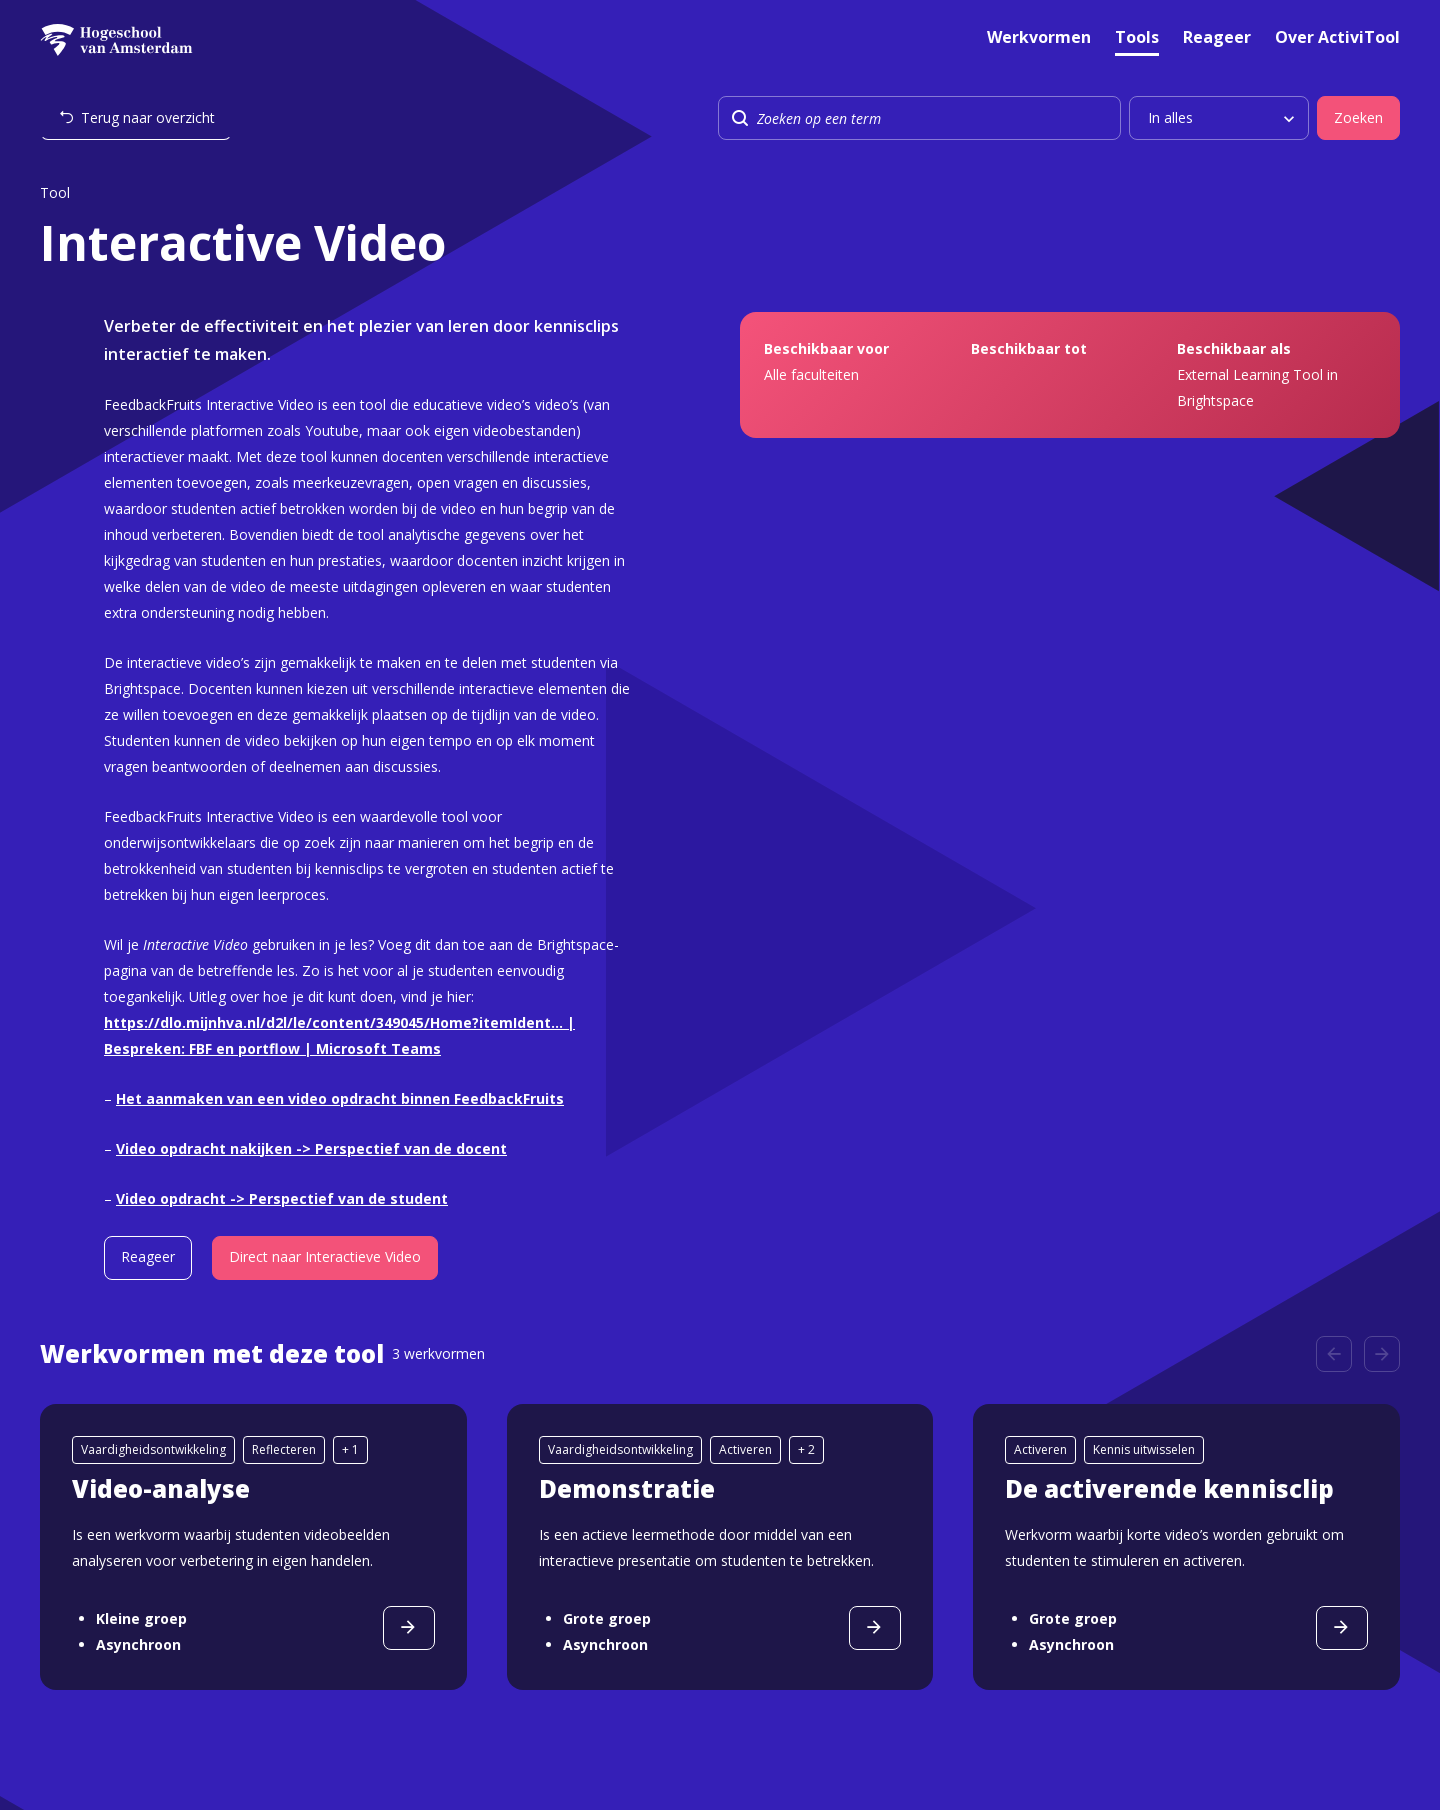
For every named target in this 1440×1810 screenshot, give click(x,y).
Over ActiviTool (1337, 38)
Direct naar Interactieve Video (325, 1256)
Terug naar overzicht (148, 117)
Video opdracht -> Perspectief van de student (282, 1198)
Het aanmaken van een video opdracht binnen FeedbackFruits (340, 1098)
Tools (1137, 38)
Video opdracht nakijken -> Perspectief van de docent (311, 1148)
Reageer (1217, 38)
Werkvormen (1039, 38)
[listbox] (1219, 118)
